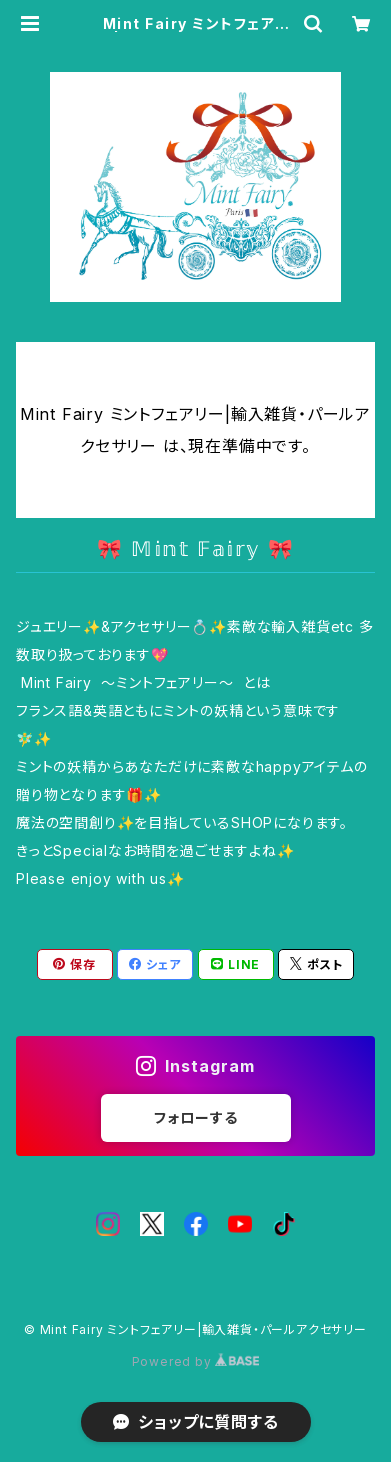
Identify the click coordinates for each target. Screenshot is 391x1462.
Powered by (196, 1361)
